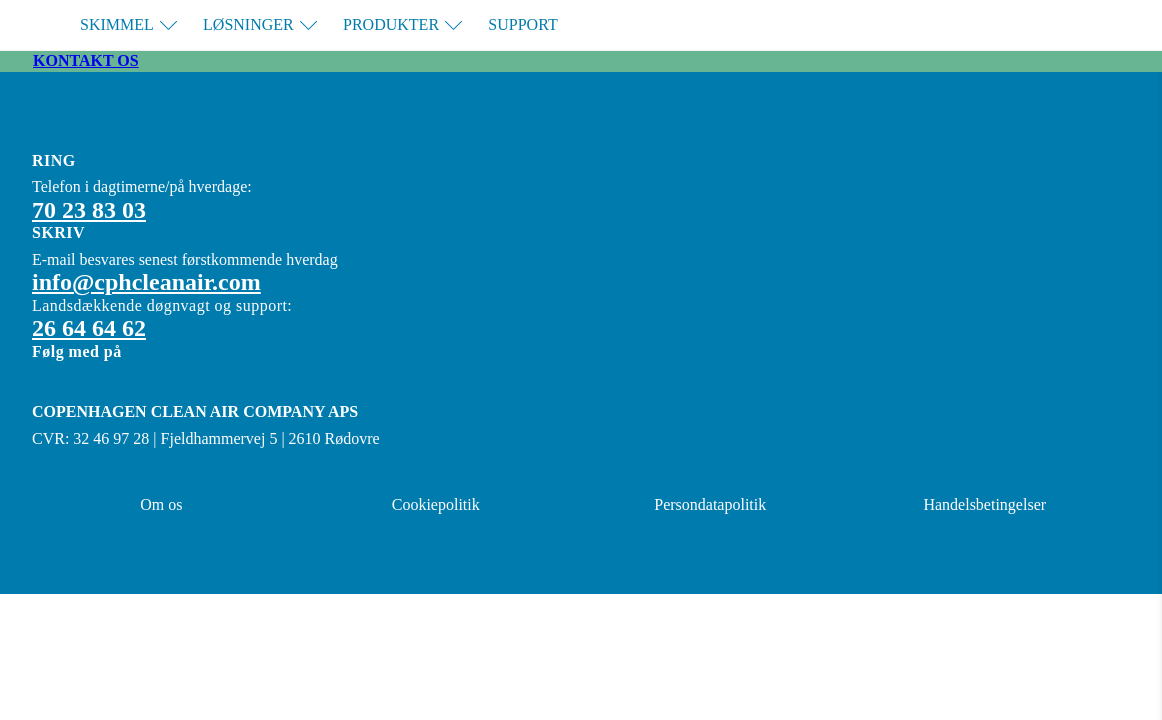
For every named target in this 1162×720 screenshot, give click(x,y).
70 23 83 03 (89, 210)
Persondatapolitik (710, 504)
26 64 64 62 (89, 328)
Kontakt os (86, 60)
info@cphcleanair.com (146, 282)
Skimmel (129, 25)
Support (522, 24)
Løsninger (260, 25)
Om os (161, 504)
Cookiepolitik (436, 504)
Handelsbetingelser (984, 504)
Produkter (403, 25)
